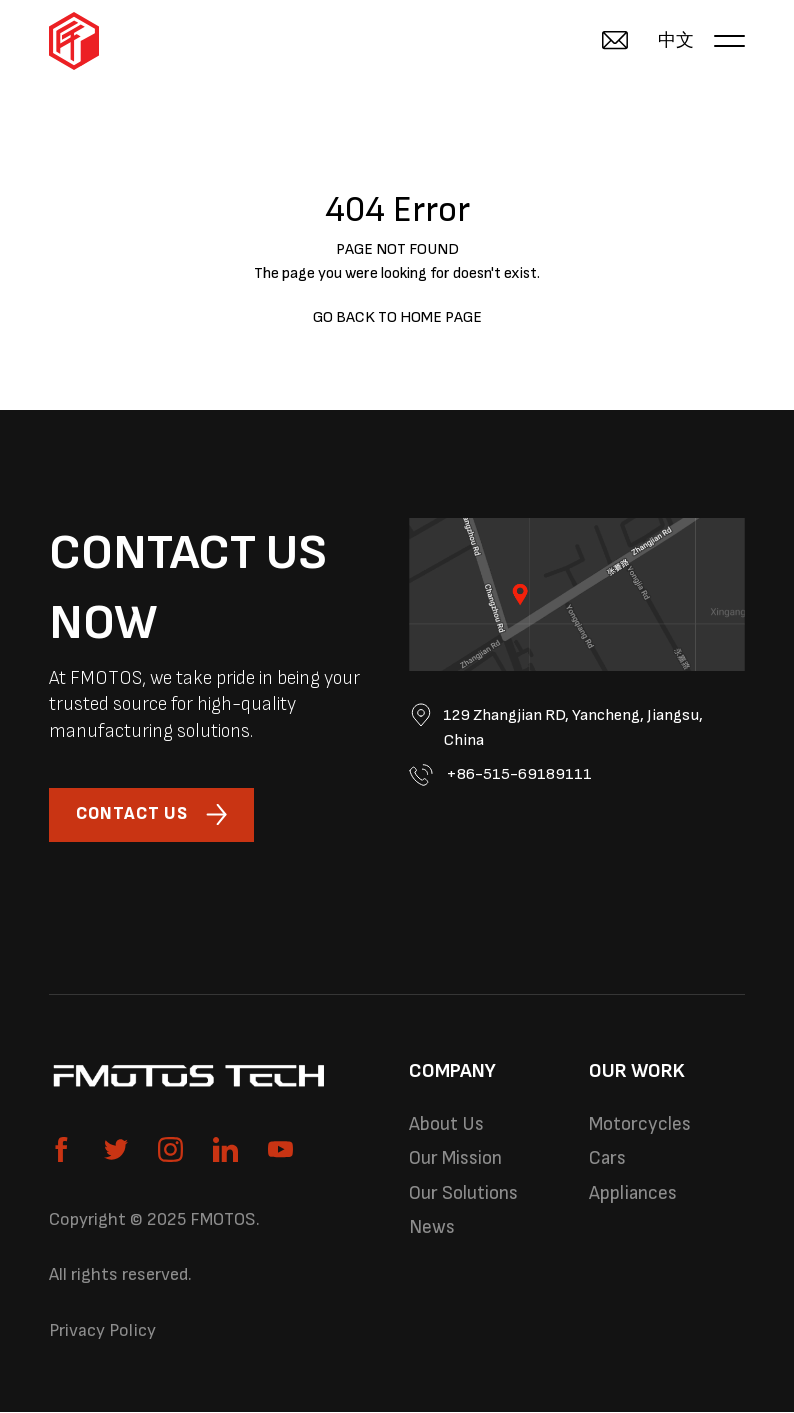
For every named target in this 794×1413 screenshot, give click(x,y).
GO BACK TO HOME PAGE (397, 317)
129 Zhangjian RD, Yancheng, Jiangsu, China (559, 727)
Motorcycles (641, 1126)
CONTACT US (153, 815)
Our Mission (457, 1161)
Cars (608, 1161)
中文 (676, 40)
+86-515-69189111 (501, 776)
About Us (447, 1126)
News (432, 1232)
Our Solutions (464, 1197)
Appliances (634, 1197)
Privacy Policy (102, 1331)
